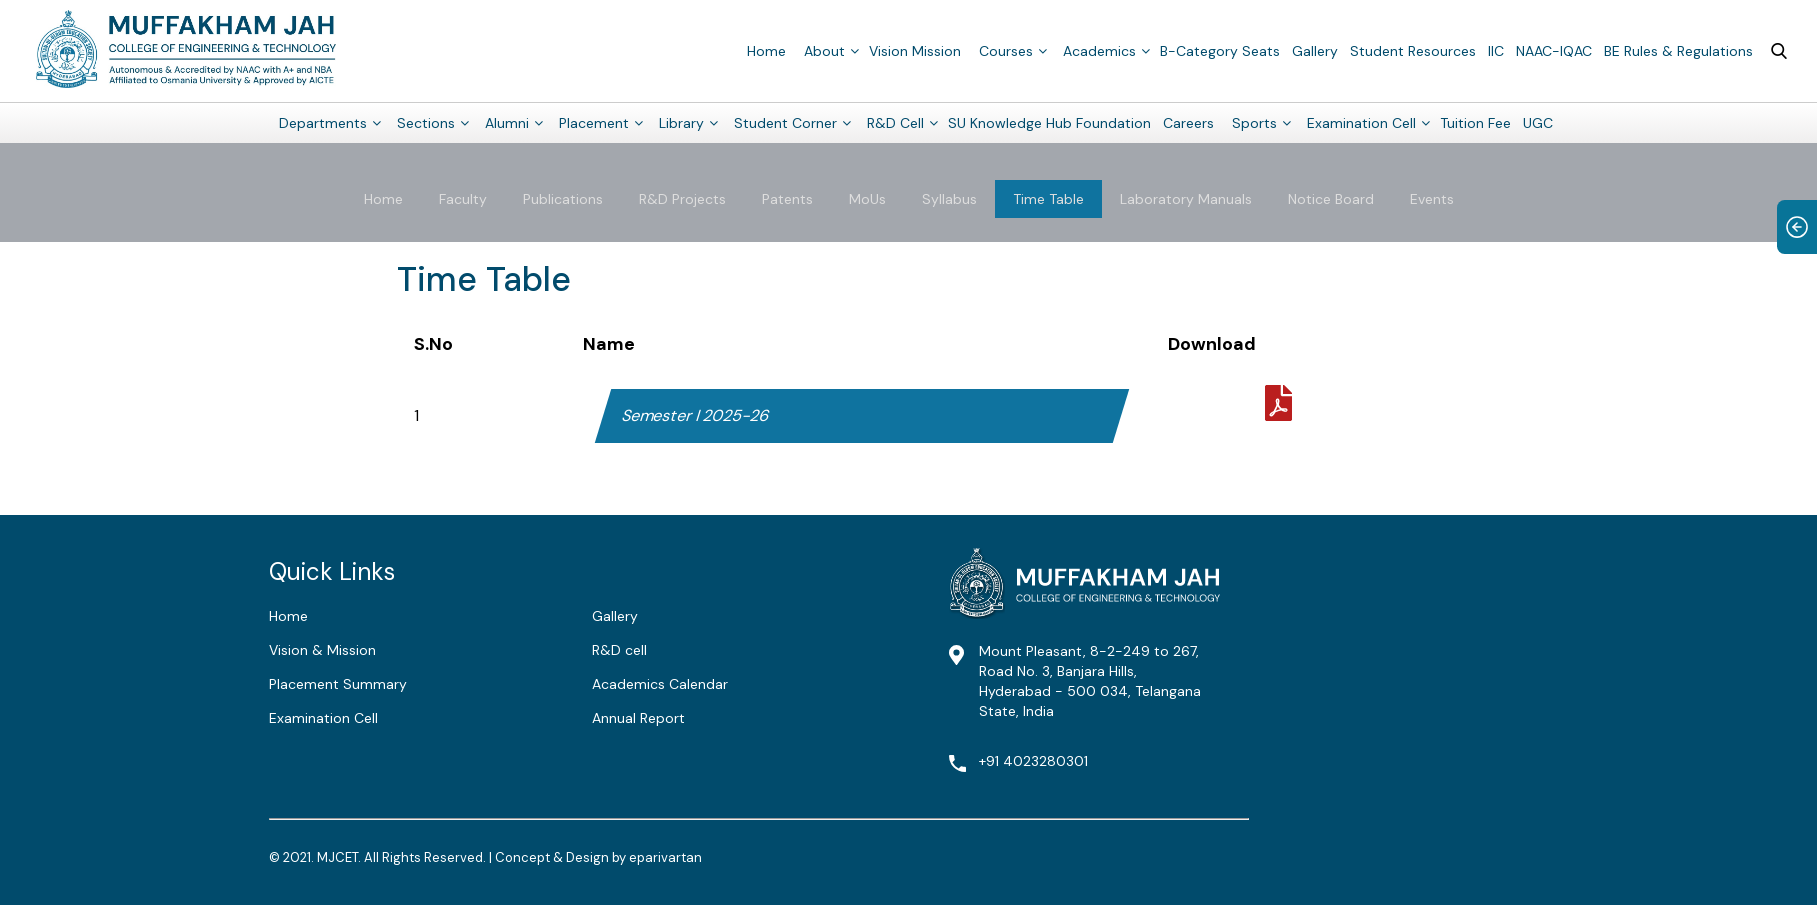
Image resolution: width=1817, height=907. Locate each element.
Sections (426, 122)
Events (1432, 199)
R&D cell (619, 650)
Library (681, 122)
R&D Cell (895, 122)
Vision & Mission (322, 650)
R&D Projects (682, 199)
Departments (323, 122)
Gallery (1315, 50)
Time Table (1048, 199)
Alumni (507, 122)
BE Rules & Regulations (1678, 50)
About (824, 50)
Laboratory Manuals (1186, 199)
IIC (1496, 50)
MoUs (867, 199)
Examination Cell (1361, 122)
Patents (787, 199)
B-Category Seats (1220, 50)
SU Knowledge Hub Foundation (1049, 122)
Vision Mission (915, 50)
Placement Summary (338, 684)
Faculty (463, 199)
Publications (563, 199)
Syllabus (949, 199)
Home (766, 50)
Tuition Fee (1475, 122)
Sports (1254, 122)
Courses (1006, 50)
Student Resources (1413, 50)
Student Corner (785, 122)
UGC (1538, 122)
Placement (594, 122)
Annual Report (638, 718)
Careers (1188, 122)
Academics (1099, 50)
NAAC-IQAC (1554, 50)
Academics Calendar (660, 684)
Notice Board (1331, 199)
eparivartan (665, 857)
